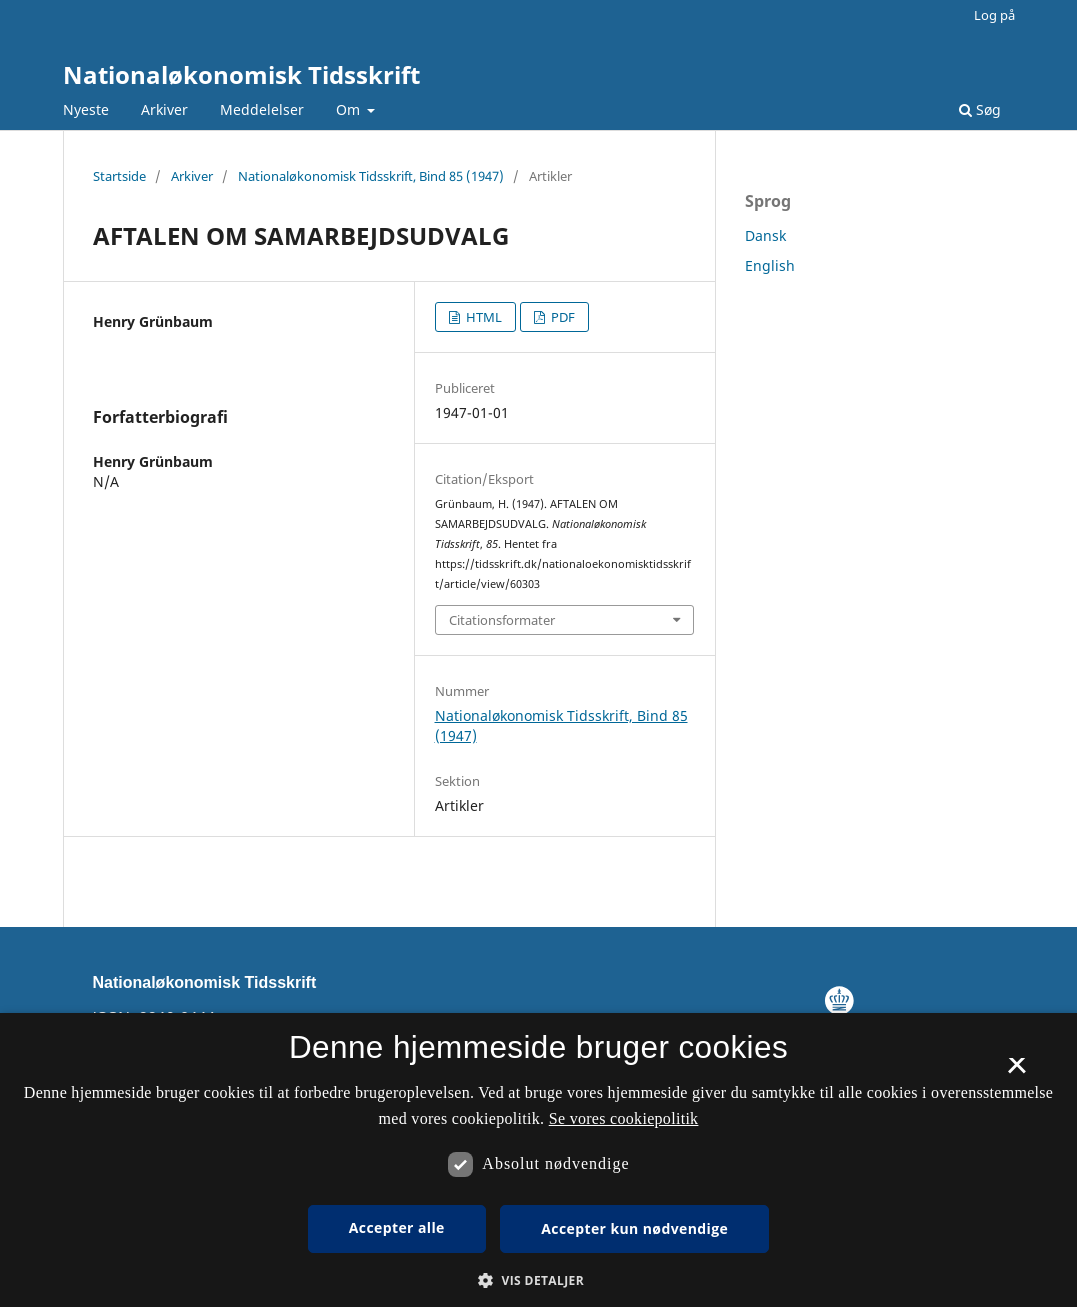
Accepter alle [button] (397, 1227)
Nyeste (86, 109)
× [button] (1016, 1072)
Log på (994, 15)
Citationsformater (502, 620)
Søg (980, 109)
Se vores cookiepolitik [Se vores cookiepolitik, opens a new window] (624, 1118)
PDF (561, 317)
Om (350, 109)
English (770, 265)
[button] (538, 1280)
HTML (482, 317)
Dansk (765, 235)
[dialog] (538, 1160)
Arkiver (164, 109)
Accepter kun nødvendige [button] (634, 1228)
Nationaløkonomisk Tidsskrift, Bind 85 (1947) (371, 176)
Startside (119, 176)
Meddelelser (262, 109)
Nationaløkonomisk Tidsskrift (241, 74)
